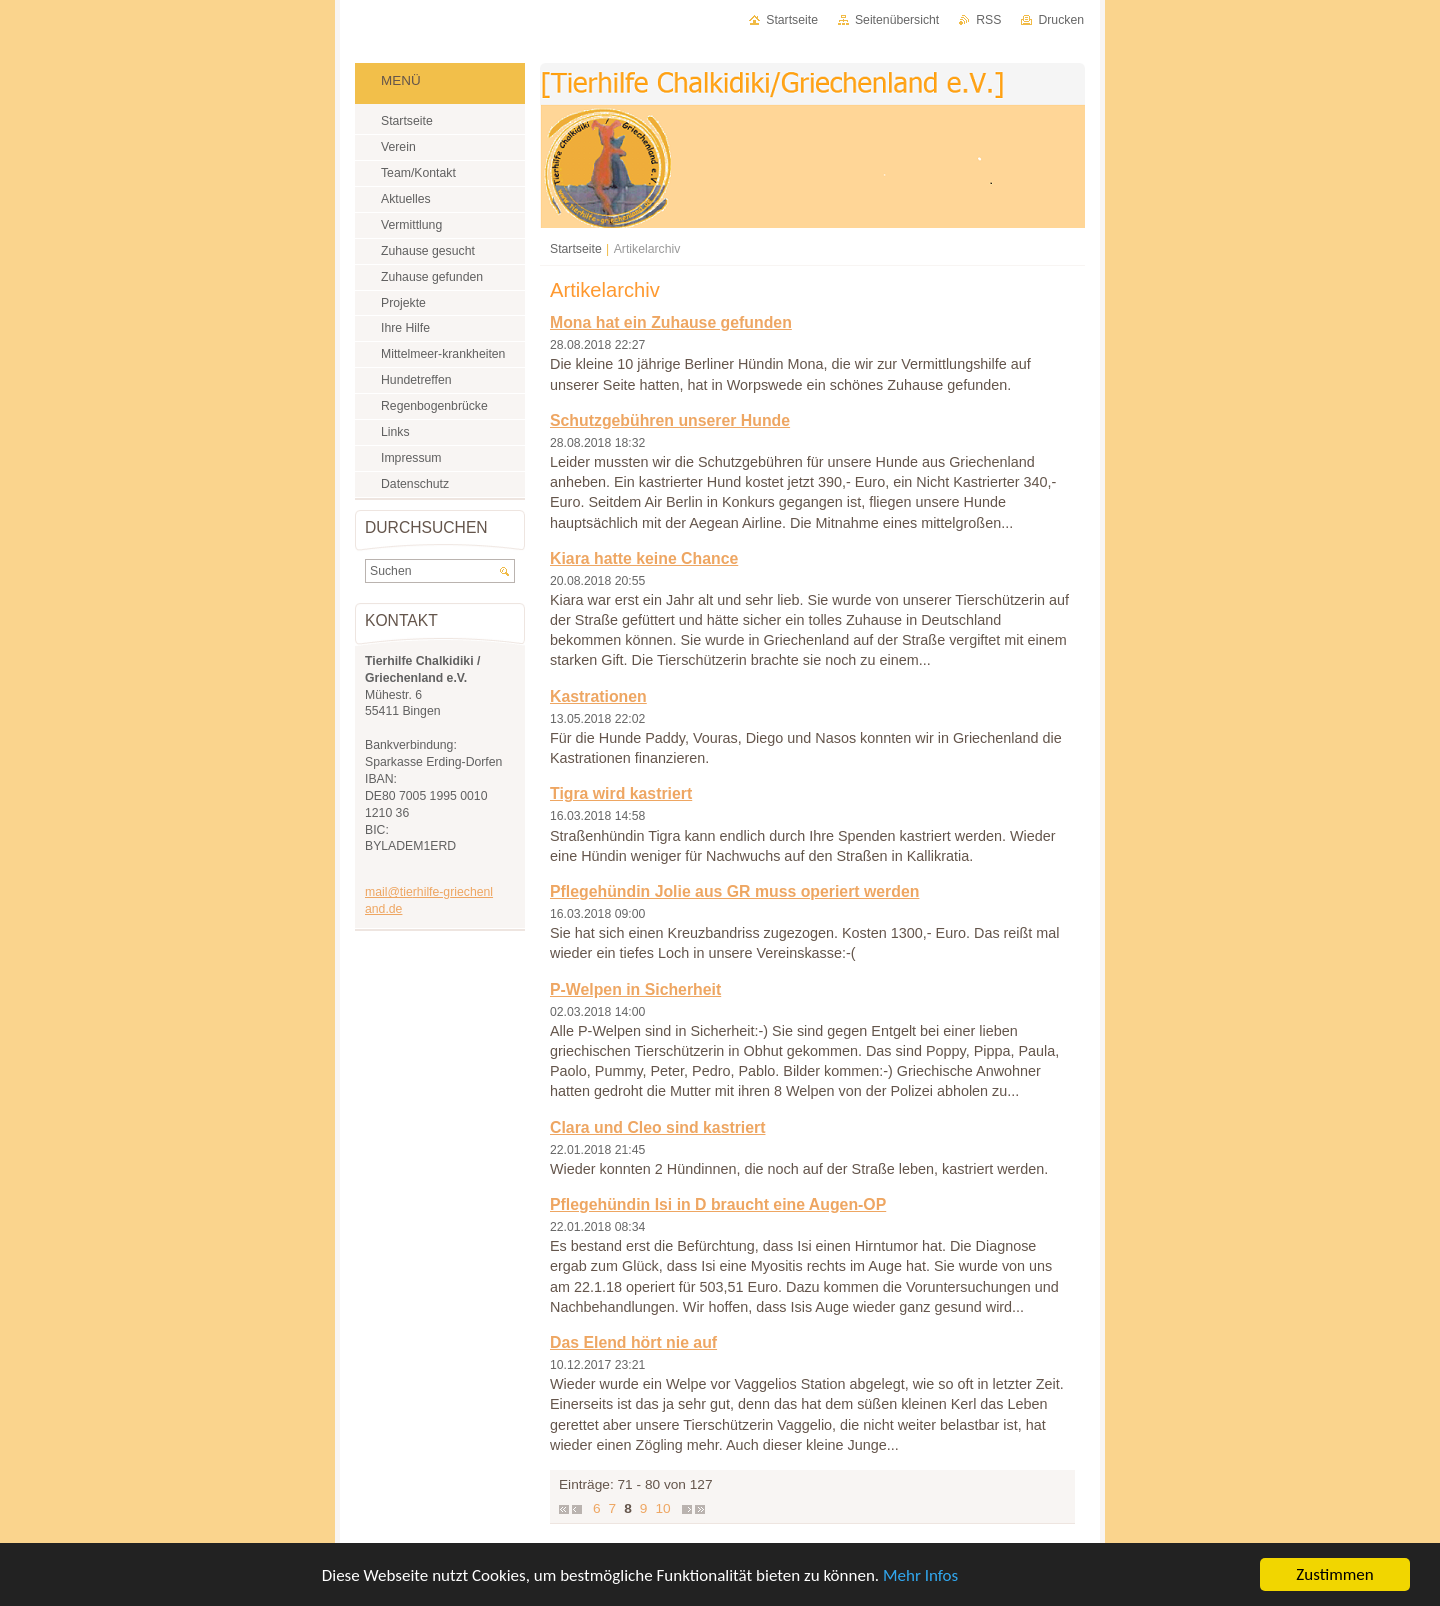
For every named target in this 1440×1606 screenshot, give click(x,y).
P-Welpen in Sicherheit (635, 989)
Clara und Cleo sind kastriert (658, 1127)
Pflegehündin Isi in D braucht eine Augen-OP (718, 1204)
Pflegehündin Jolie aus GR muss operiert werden (734, 891)
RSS (988, 20)
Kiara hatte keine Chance (644, 558)
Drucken (1061, 20)
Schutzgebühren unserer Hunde (670, 420)
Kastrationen (598, 696)
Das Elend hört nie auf (633, 1342)
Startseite (576, 249)
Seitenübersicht (897, 20)
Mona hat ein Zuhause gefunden (671, 322)
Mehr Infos (920, 1576)
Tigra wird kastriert (621, 793)
